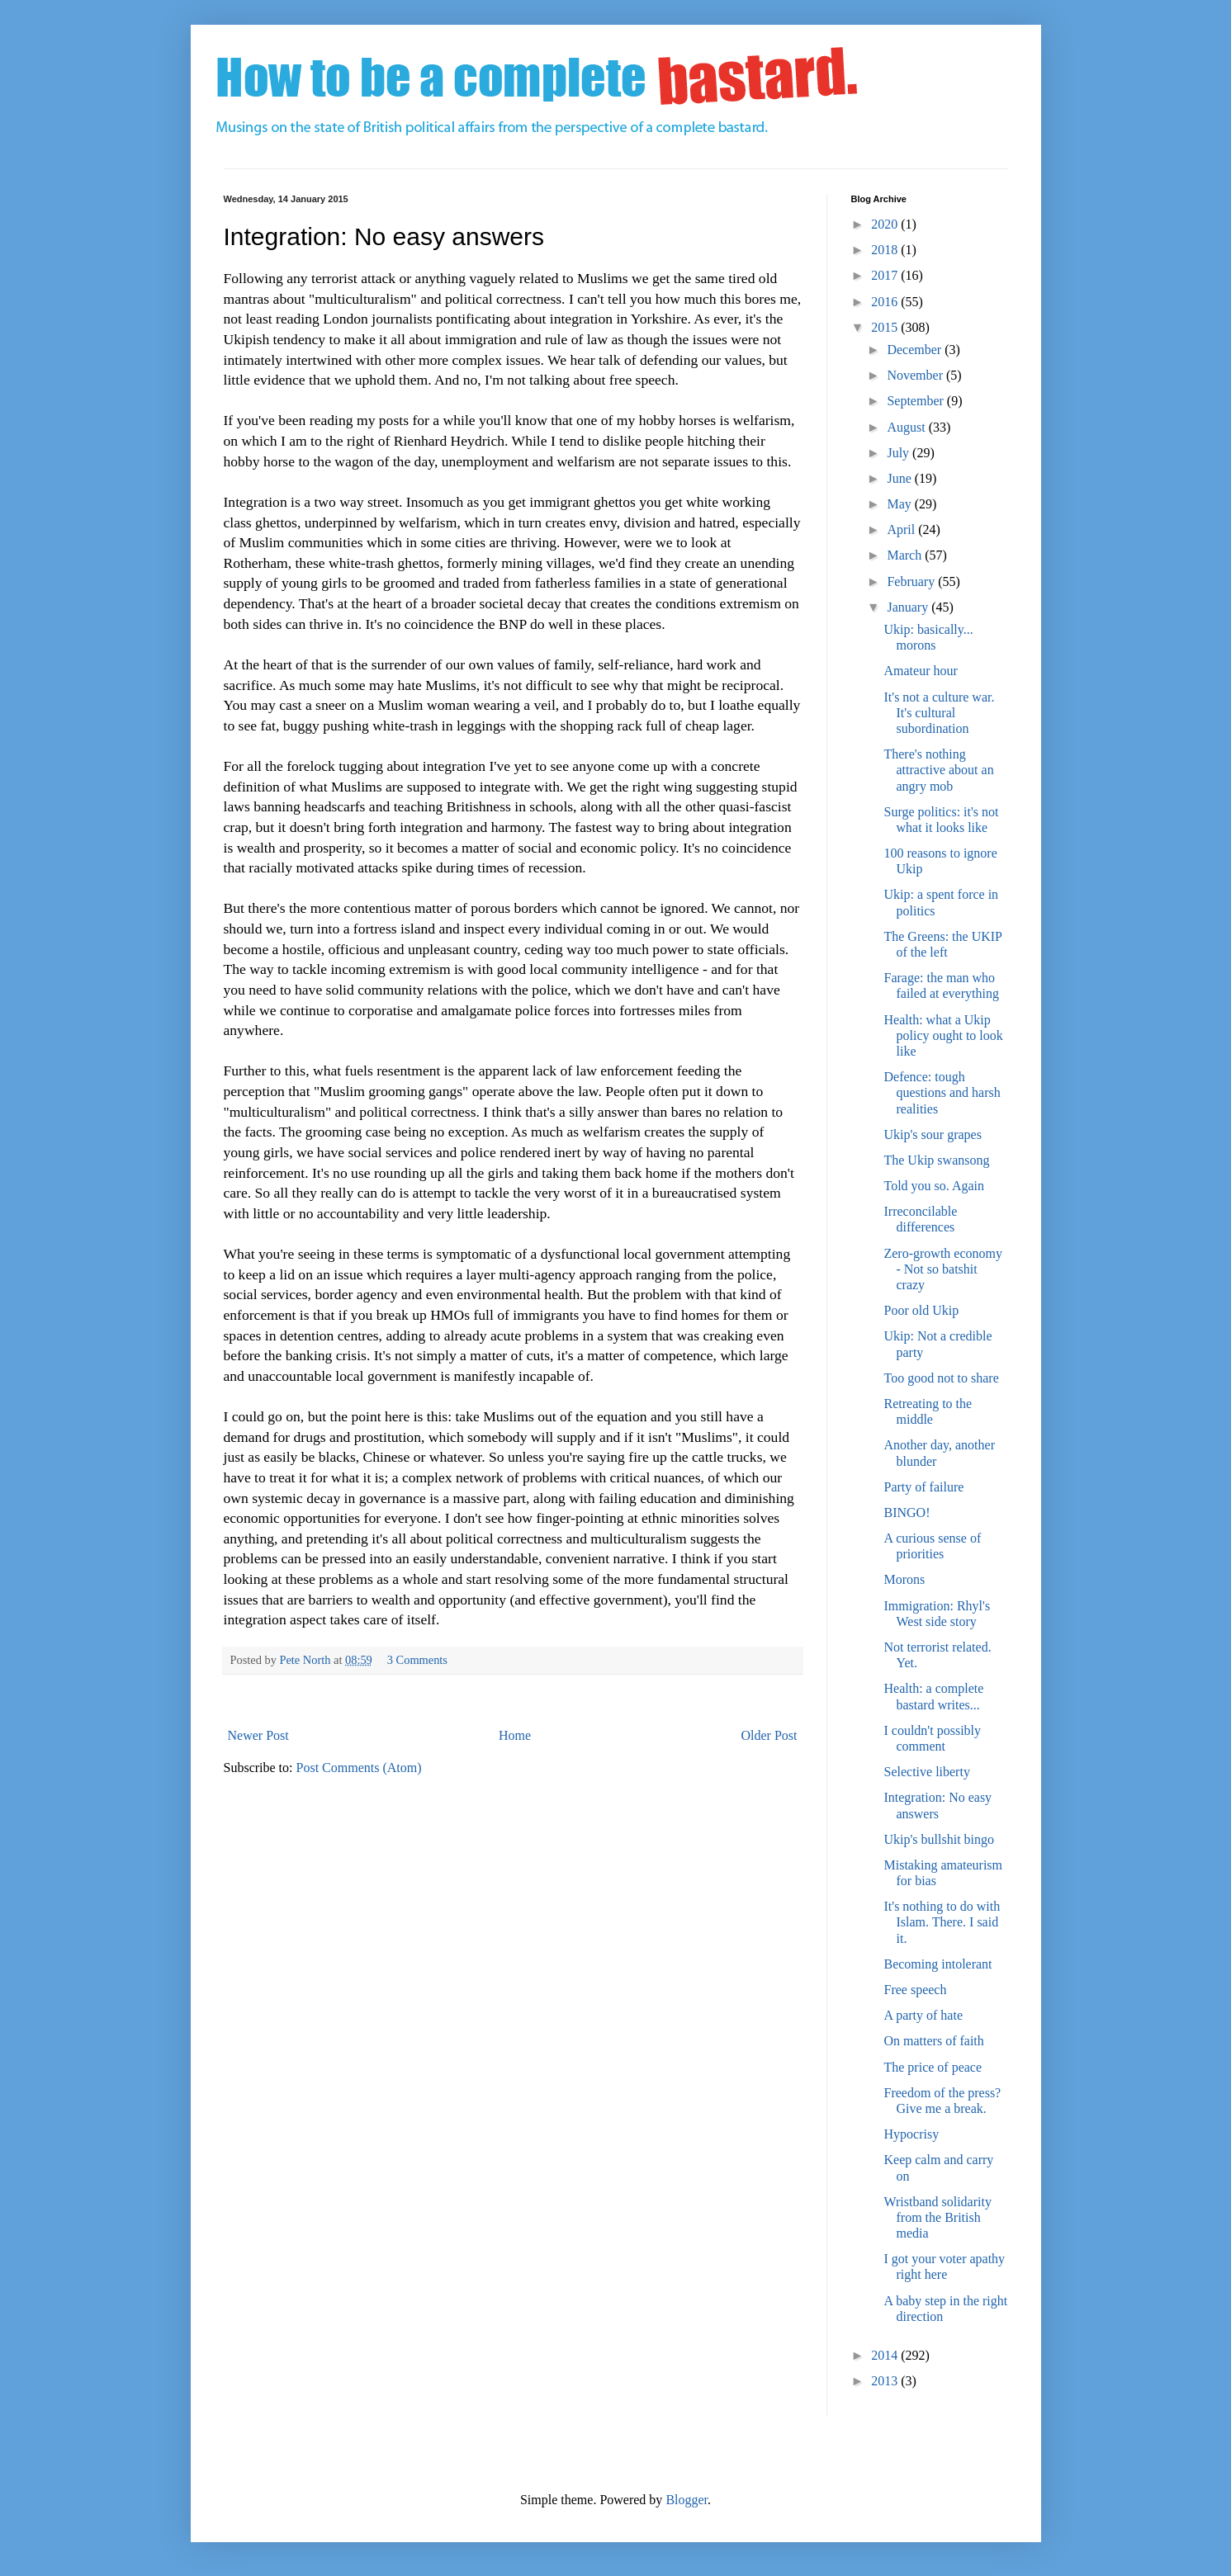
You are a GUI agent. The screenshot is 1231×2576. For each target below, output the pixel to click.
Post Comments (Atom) (359, 1768)
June (900, 478)
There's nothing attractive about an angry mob (938, 769)
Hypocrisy (911, 2134)
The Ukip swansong (936, 1160)
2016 (886, 302)
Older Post (769, 1735)
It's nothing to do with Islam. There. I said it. (941, 1922)
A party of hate (923, 2015)
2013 (886, 2381)
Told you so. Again (933, 1186)
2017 (886, 275)
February (912, 581)
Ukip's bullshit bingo (938, 1839)
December (916, 350)
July (899, 453)
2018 (886, 250)
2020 (886, 224)
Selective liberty (926, 1772)
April (902, 529)
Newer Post (258, 1735)
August (907, 427)
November (916, 375)
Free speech (914, 1990)
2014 (886, 2355)
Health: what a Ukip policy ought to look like (942, 1035)
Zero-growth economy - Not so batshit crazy (942, 1269)
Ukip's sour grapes (932, 1134)
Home (515, 1735)
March (906, 555)
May (900, 504)
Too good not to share (940, 1378)
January (909, 607)
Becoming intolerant (937, 1964)
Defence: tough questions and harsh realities (941, 1092)
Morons (904, 1579)
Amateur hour (920, 671)
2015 (886, 327)
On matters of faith (933, 2041)
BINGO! (906, 1512)
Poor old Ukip (921, 1310)
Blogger (686, 2500)
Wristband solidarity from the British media (937, 2217)
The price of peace (932, 2067)
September (916, 401)
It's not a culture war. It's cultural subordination (938, 712)
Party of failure (923, 1487)
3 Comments (417, 1659)
